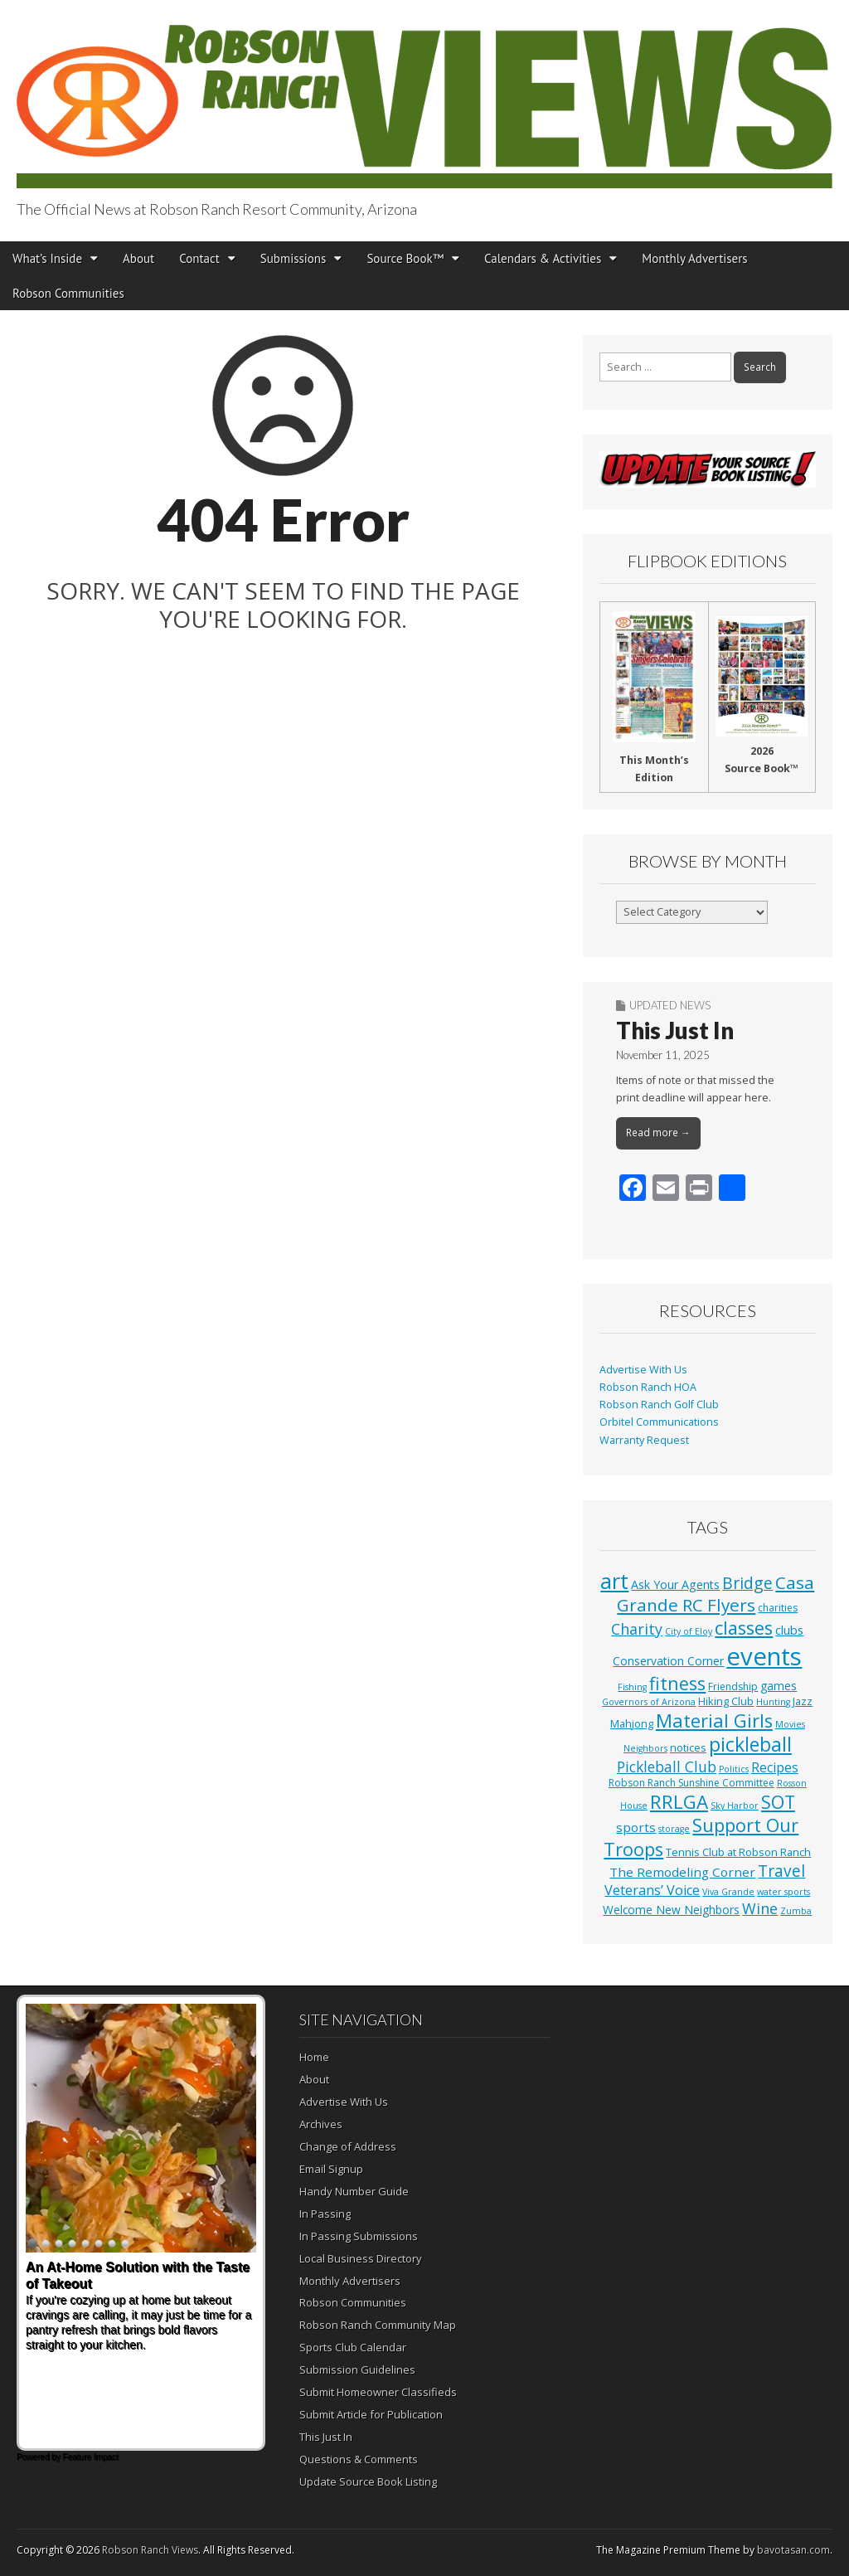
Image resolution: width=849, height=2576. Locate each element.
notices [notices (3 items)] (688, 1747)
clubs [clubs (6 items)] (789, 1629)
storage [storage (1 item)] (674, 1829)
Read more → (658, 1132)
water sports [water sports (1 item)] (783, 1892)
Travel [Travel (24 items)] (781, 1871)
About (138, 258)
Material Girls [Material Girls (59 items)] (714, 1720)
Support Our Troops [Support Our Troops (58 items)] (701, 1836)
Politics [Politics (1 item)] (734, 1769)
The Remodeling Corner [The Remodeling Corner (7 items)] (682, 1872)
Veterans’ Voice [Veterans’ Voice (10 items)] (652, 1890)
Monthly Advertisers (694, 258)
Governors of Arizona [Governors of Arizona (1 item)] (649, 1702)
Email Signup (331, 2168)
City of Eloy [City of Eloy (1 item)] (688, 1631)
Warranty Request (644, 1440)
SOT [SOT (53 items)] (778, 1802)
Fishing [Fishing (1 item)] (632, 1687)
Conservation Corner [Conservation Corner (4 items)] (668, 1661)
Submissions (293, 258)
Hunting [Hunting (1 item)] (773, 1702)
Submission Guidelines (357, 2369)
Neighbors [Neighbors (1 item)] (645, 1748)
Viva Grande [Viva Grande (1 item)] (728, 1892)
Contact (199, 258)
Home (314, 2056)
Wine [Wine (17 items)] (760, 1908)
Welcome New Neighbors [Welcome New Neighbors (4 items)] (671, 1909)
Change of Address (347, 2146)
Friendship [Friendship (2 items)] (733, 1686)
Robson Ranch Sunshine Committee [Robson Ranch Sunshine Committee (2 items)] (691, 1783)
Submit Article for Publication (371, 2414)
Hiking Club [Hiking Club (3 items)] (726, 1701)
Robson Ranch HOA (647, 1387)
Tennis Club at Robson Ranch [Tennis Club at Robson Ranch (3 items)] (738, 1852)
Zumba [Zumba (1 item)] (796, 1911)
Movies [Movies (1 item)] (790, 1724)
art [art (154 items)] (614, 1581)
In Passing (325, 2213)
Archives (320, 2124)
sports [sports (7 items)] (636, 1827)
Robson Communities (68, 293)
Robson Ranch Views (150, 2550)
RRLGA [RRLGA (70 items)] (679, 1802)
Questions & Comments (358, 2459)
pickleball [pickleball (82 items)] (750, 1744)
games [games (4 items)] (778, 1686)
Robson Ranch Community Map (377, 2324)
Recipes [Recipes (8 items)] (774, 1767)
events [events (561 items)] (764, 1656)
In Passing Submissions (358, 2235)
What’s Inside (47, 258)
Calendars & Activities (542, 258)
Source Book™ (405, 258)
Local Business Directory (360, 2258)
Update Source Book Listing (368, 2481)
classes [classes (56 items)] (744, 1628)
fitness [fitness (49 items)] (677, 1683)
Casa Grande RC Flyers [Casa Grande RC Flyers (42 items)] (715, 1594)
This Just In (675, 1030)
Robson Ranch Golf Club (659, 1404)
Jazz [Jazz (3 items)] (803, 1701)
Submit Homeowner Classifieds (378, 2391)
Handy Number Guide (354, 2191)
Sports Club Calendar (352, 2347)
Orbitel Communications (659, 1422)
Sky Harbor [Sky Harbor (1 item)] (735, 1805)
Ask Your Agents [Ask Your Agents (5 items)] (675, 1584)
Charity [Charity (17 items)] (636, 1629)
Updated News (670, 1005)
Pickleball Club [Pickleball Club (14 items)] (666, 1766)
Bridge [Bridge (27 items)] (747, 1583)
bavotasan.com (793, 2550)
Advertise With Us (643, 1370)
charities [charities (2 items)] (778, 1608)
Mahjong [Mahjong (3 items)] (631, 1723)
